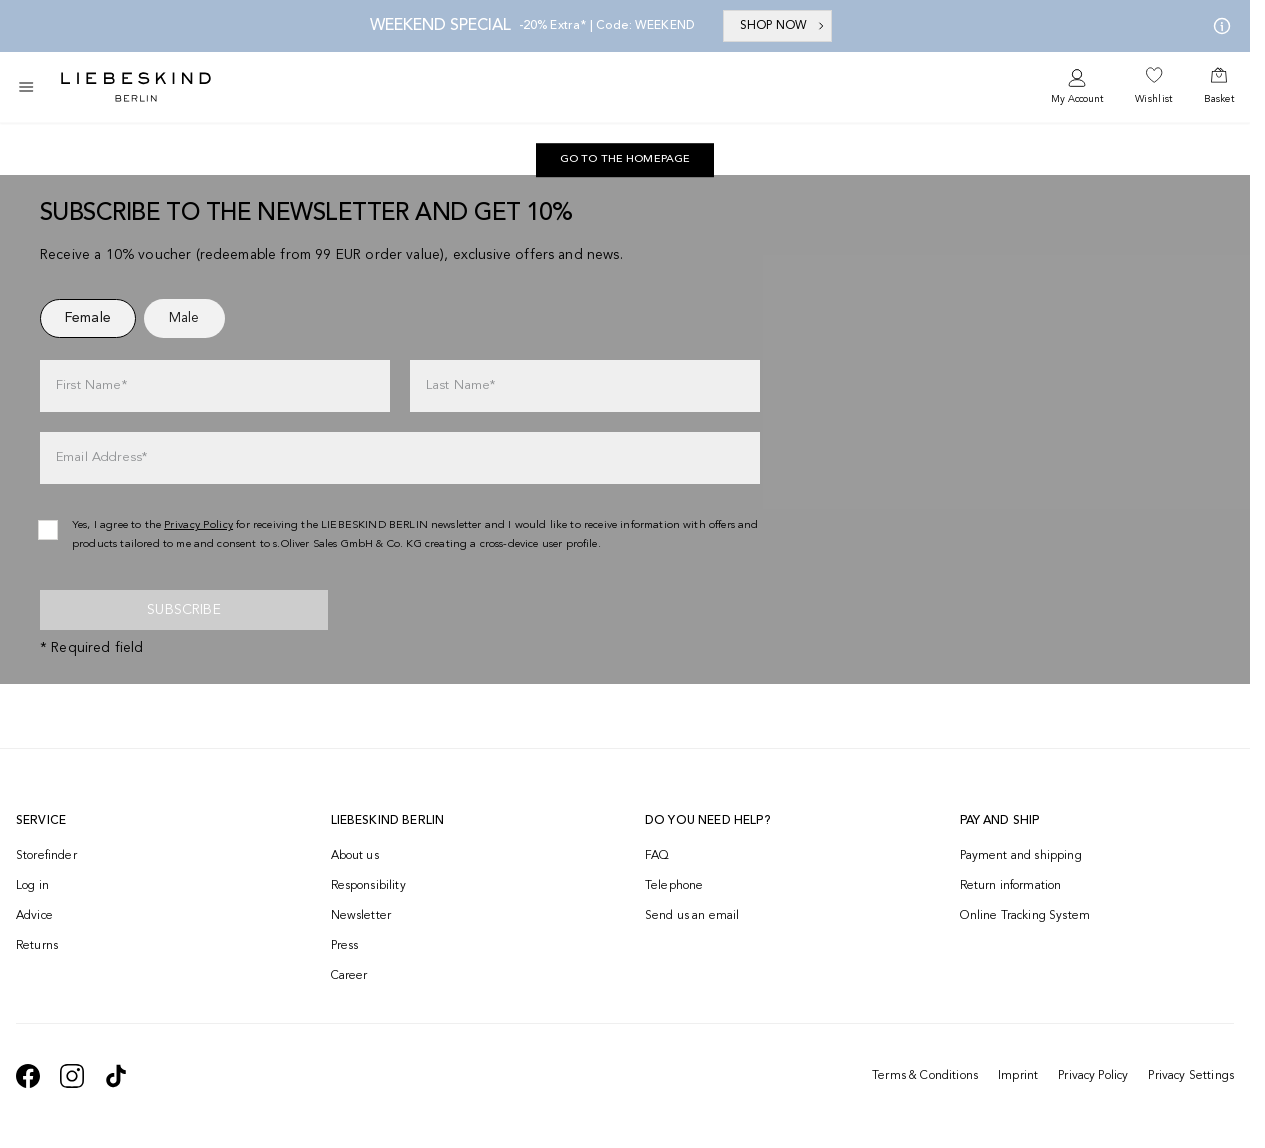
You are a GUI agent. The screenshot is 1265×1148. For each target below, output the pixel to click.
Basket (1219, 99)
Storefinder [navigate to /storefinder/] (46, 856)
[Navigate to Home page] (136, 87)
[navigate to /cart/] (1219, 87)
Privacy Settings (1191, 1076)
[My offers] (1218, 26)
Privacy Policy (1093, 1076)
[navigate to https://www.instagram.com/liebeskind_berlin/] (72, 1076)
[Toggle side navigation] (26, 87)
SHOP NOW (783, 26)
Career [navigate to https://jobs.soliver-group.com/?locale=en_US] (349, 976)
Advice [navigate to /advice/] (34, 916)
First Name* (91, 385)
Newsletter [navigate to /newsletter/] (361, 916)
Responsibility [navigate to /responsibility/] (368, 886)
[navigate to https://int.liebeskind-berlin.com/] (625, 160)
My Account (1077, 99)
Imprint (1018, 1076)
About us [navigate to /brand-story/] (355, 856)
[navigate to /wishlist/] (1153, 87)
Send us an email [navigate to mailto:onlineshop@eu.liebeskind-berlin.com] (692, 916)
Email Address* (101, 457)
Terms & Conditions (925, 1076)
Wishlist (1153, 99)
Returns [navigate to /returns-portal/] (37, 946)
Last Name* (461, 385)
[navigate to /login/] (1077, 87)
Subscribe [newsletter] (183, 610)
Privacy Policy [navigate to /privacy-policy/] (198, 525)
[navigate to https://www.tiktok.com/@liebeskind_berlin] (116, 1076)
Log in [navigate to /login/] (32, 886)
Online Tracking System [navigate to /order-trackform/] (1025, 916)
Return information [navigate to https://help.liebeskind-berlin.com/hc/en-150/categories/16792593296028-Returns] (1011, 886)
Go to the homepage (625, 159)
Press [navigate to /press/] (345, 946)
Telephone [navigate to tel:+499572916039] (674, 886)
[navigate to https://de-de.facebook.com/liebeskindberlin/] (28, 1076)
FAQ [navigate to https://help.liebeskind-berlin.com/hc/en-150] (657, 856)
